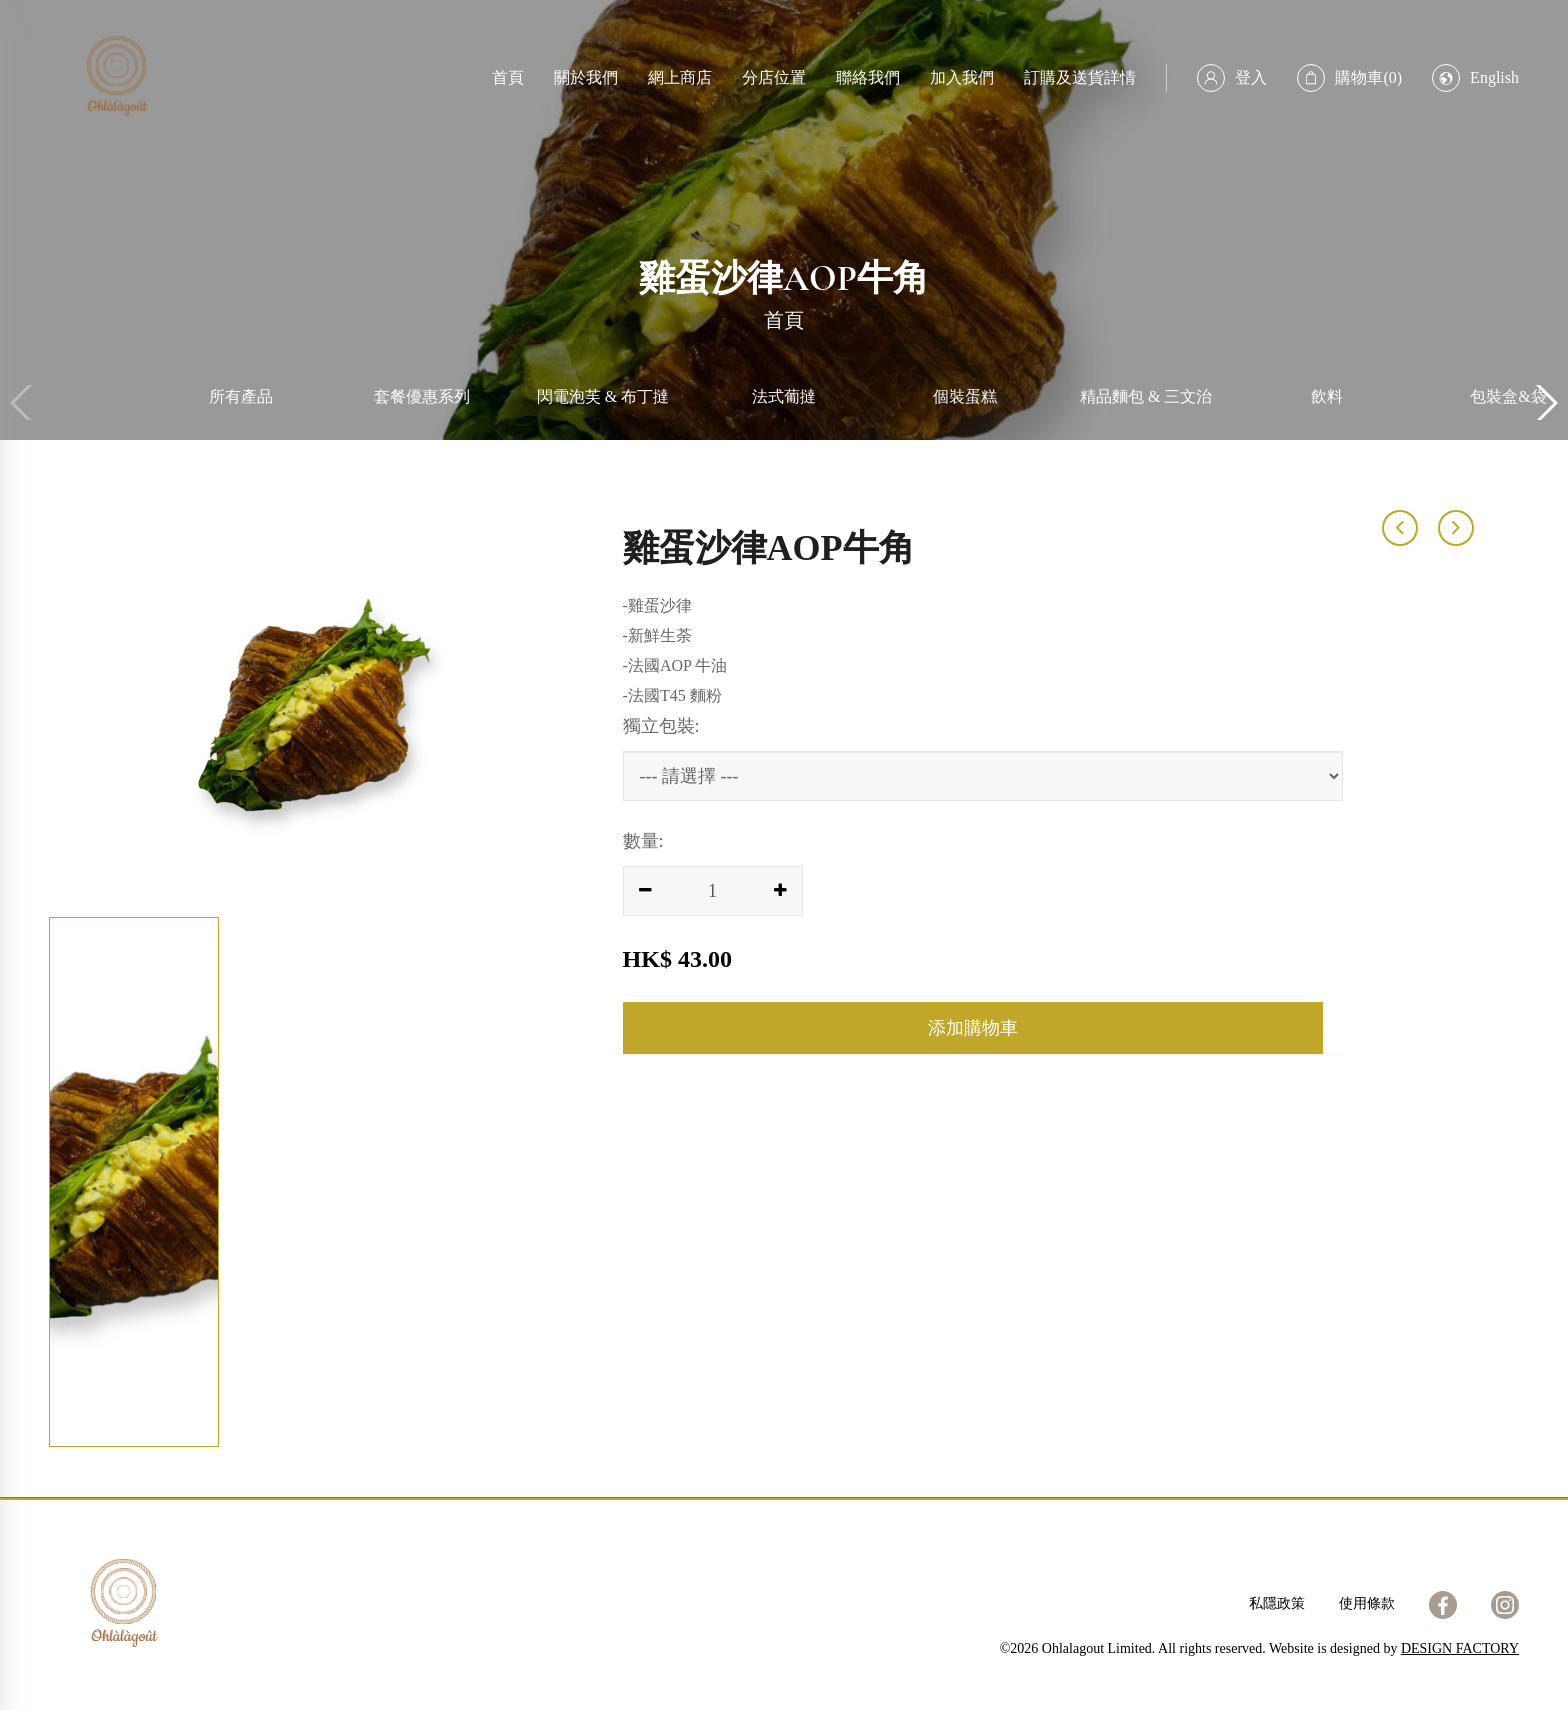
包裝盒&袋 (1508, 396)
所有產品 (241, 396)
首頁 (508, 77)
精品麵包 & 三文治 (1146, 396)
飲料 (1327, 396)
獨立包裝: (661, 726)
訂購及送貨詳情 (1080, 77)
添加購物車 (973, 1028)
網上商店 (680, 77)
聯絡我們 (868, 77)
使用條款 (1367, 1603)
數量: (643, 841)
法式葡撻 (784, 396)
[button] (1544, 403)
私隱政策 (1277, 1603)
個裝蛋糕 (965, 396)
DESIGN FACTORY (1460, 1648)
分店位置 (774, 77)
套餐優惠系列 (422, 396)
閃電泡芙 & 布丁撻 (603, 396)
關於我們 (586, 77)
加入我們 (962, 77)
